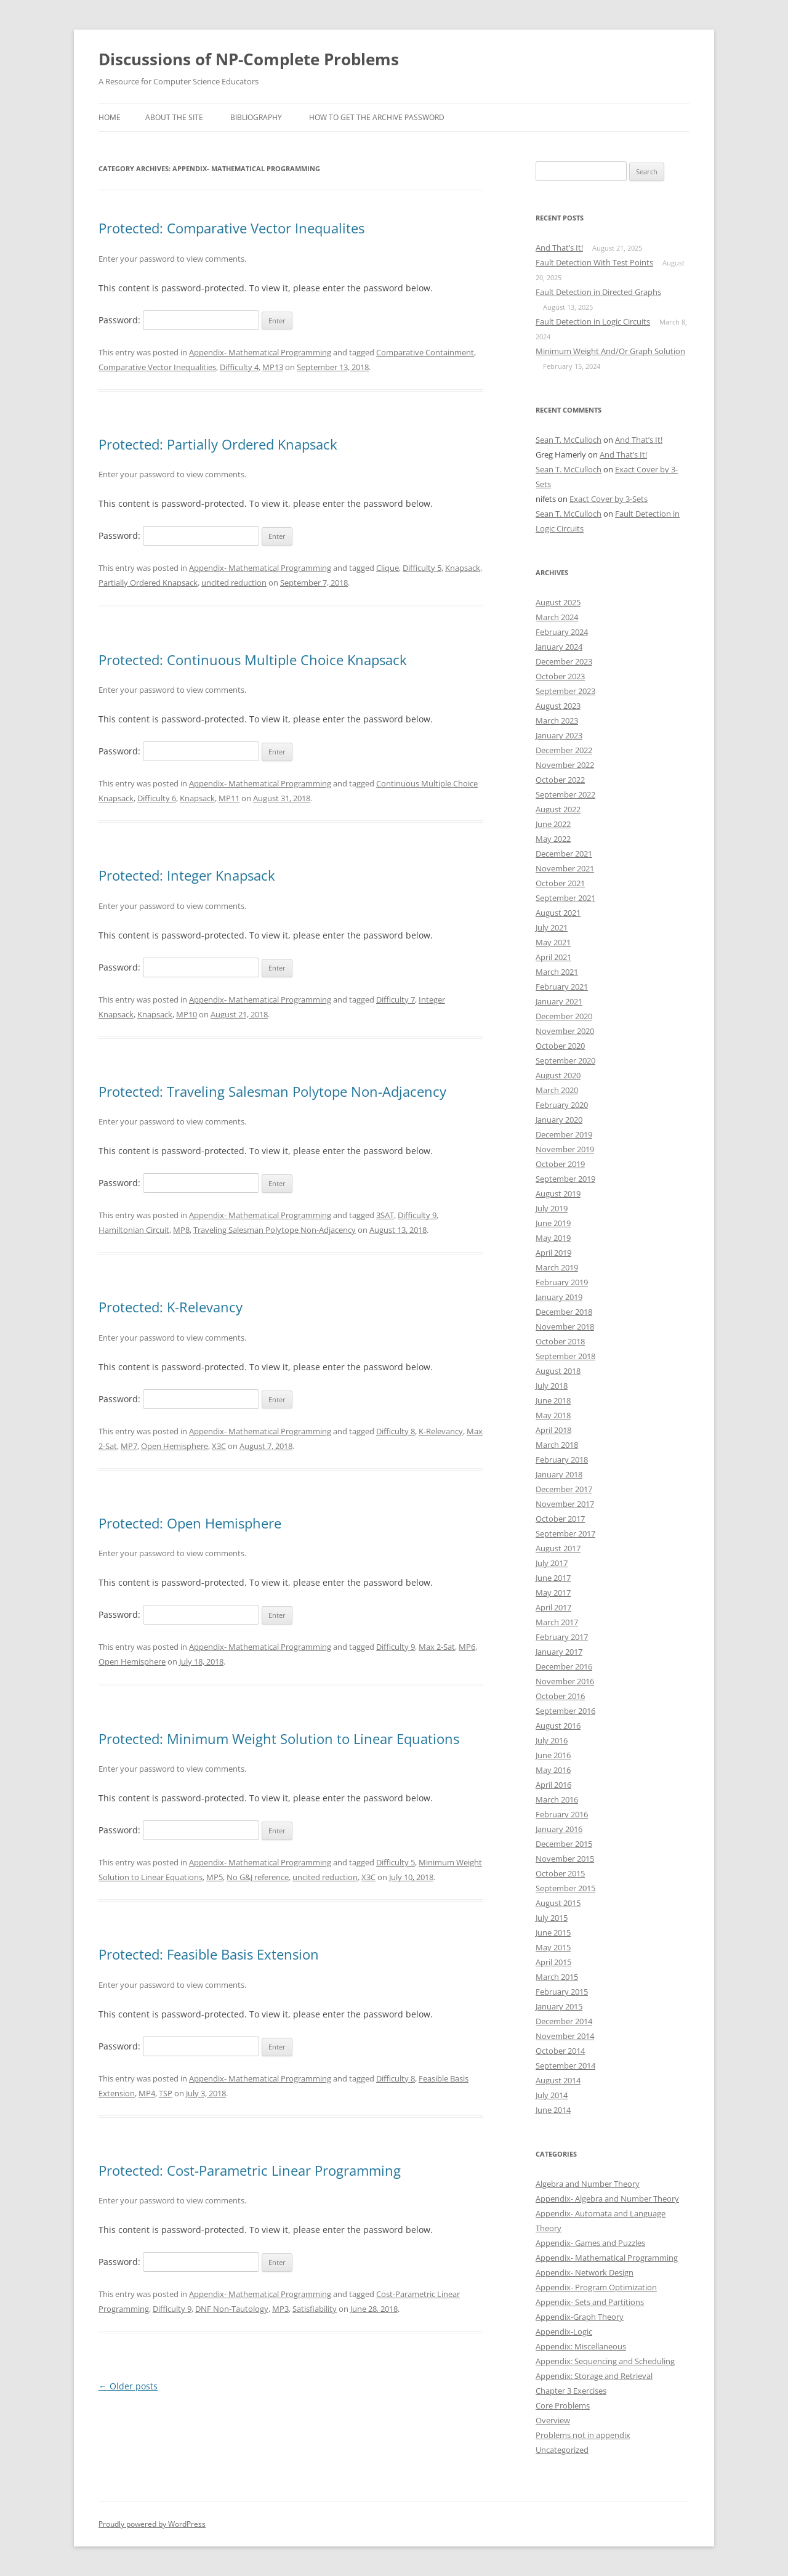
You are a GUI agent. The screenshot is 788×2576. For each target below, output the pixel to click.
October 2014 (560, 2050)
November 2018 (565, 1326)
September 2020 (565, 1060)
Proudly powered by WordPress (152, 2524)
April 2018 (553, 1429)
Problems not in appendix (583, 2435)
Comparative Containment (425, 352)
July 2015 (552, 1917)
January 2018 (559, 1474)
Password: (178, 320)
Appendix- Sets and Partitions (590, 2301)
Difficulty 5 (422, 567)
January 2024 (559, 646)
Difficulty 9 (417, 1215)
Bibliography (256, 117)
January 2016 (559, 1829)
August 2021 (558, 912)
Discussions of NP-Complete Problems (248, 59)
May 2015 (553, 1947)
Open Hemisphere (174, 1446)
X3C (219, 1446)
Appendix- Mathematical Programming (260, 352)
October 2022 (560, 779)
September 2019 (565, 1178)
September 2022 (565, 794)
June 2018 (553, 1400)
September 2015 (565, 1888)
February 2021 (562, 986)
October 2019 (560, 1163)
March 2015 (557, 1976)
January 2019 (559, 1296)
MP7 (129, 1446)
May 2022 (553, 838)
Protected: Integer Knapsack (186, 875)
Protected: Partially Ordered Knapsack (217, 444)
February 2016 (562, 1814)
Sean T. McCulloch (568, 439)
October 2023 (560, 676)
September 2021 (565, 897)
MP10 (186, 1014)
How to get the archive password (376, 117)
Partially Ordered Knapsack (148, 582)
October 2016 (560, 1696)
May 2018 (553, 1415)
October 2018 (560, 1341)
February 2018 (562, 1459)
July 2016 (552, 1740)
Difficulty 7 (395, 999)
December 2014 (564, 2021)
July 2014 (552, 2095)
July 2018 (552, 1385)
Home (109, 117)
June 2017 (553, 1577)
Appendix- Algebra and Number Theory (607, 2198)
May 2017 (553, 1592)
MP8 (181, 1229)
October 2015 (560, 1873)
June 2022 (553, 824)
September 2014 (565, 2065)
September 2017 (565, 1533)
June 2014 (553, 2109)
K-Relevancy (441, 1431)
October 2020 (560, 1045)
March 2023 (557, 720)
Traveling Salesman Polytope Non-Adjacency (274, 1229)
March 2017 (557, 1622)
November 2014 (565, 2035)
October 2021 (560, 883)
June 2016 (553, 1755)
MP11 (229, 798)
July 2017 (552, 1563)
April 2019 (553, 1252)
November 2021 (565, 868)
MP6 (467, 1646)
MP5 (214, 1877)
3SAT (385, 1215)
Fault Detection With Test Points (594, 262)
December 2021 (564, 853)
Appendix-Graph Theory (580, 2316)
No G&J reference (258, 1877)
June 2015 (553, 1932)
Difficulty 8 (395, 1431)
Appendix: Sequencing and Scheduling (605, 2361)
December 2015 (564, 1843)
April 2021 (553, 957)
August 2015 (558, 1902)
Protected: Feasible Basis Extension (208, 1954)
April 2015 (553, 1962)
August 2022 (558, 809)
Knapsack (462, 567)
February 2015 (562, 1991)
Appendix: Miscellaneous (581, 2346)
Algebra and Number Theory (588, 2183)
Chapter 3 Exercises (571, 2390)
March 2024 (557, 617)
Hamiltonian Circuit (133, 1229)
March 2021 (557, 971)
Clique (387, 567)
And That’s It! (559, 247)
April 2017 (553, 1607)
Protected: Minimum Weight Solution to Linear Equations (278, 1738)
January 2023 (559, 735)
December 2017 (564, 1489)
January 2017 (559, 1651)
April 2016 (553, 1784)
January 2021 (559, 1001)
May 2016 (553, 1769)
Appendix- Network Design (584, 2272)
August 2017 (558, 1548)
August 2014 (558, 2080)
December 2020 (564, 1016)
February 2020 (562, 1104)
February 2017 (562, 1636)
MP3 (280, 2308)
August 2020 (558, 1075)
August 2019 (558, 1193)
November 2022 (565, 764)
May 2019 (553, 1237)
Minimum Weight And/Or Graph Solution (610, 351)
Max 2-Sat (437, 1646)
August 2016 (558, 1725)
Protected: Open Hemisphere (189, 1523)
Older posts (128, 2386)
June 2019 (553, 1223)
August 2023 (558, 705)
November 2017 (565, 1503)
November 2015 (565, 1858)
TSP (165, 2093)
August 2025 (558, 602)
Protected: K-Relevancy (170, 1307)
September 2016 (565, 1710)
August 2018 (558, 1370)
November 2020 (565, 1030)
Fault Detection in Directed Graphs (598, 291)
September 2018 (565, 1356)
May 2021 (553, 942)
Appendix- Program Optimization (596, 2287)
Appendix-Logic (564, 2331)
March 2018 (557, 1444)
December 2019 (564, 1134)
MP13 (272, 367)
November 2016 (565, 1681)
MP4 (147, 2093)
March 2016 (557, 1799)
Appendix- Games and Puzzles (590, 2242)
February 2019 (562, 1282)
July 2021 (552, 927)
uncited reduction (234, 582)
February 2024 (562, 631)
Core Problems (563, 2405)
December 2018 (564, 1311)
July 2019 (552, 1208)
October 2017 (560, 1518)
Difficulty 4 (239, 367)
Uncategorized (562, 2449)
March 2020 (557, 1090)
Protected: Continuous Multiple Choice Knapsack (252, 659)
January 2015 (559, 2006)
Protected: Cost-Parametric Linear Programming (249, 2170)
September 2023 (565, 690)
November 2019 (565, 1149)
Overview (553, 2420)
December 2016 (564, 1666)
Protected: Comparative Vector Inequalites (231, 228)
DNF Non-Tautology (231, 2308)
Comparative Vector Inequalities (157, 367)
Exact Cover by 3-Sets (608, 498)
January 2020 (559, 1119)
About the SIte (174, 117)
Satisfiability (314, 2308)
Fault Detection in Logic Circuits (593, 321)
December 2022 (564, 750)
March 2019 (557, 1267)
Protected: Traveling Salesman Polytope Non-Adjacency (272, 1091)
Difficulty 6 (156, 798)
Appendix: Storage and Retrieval (594, 2375)
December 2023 (564, 661)
